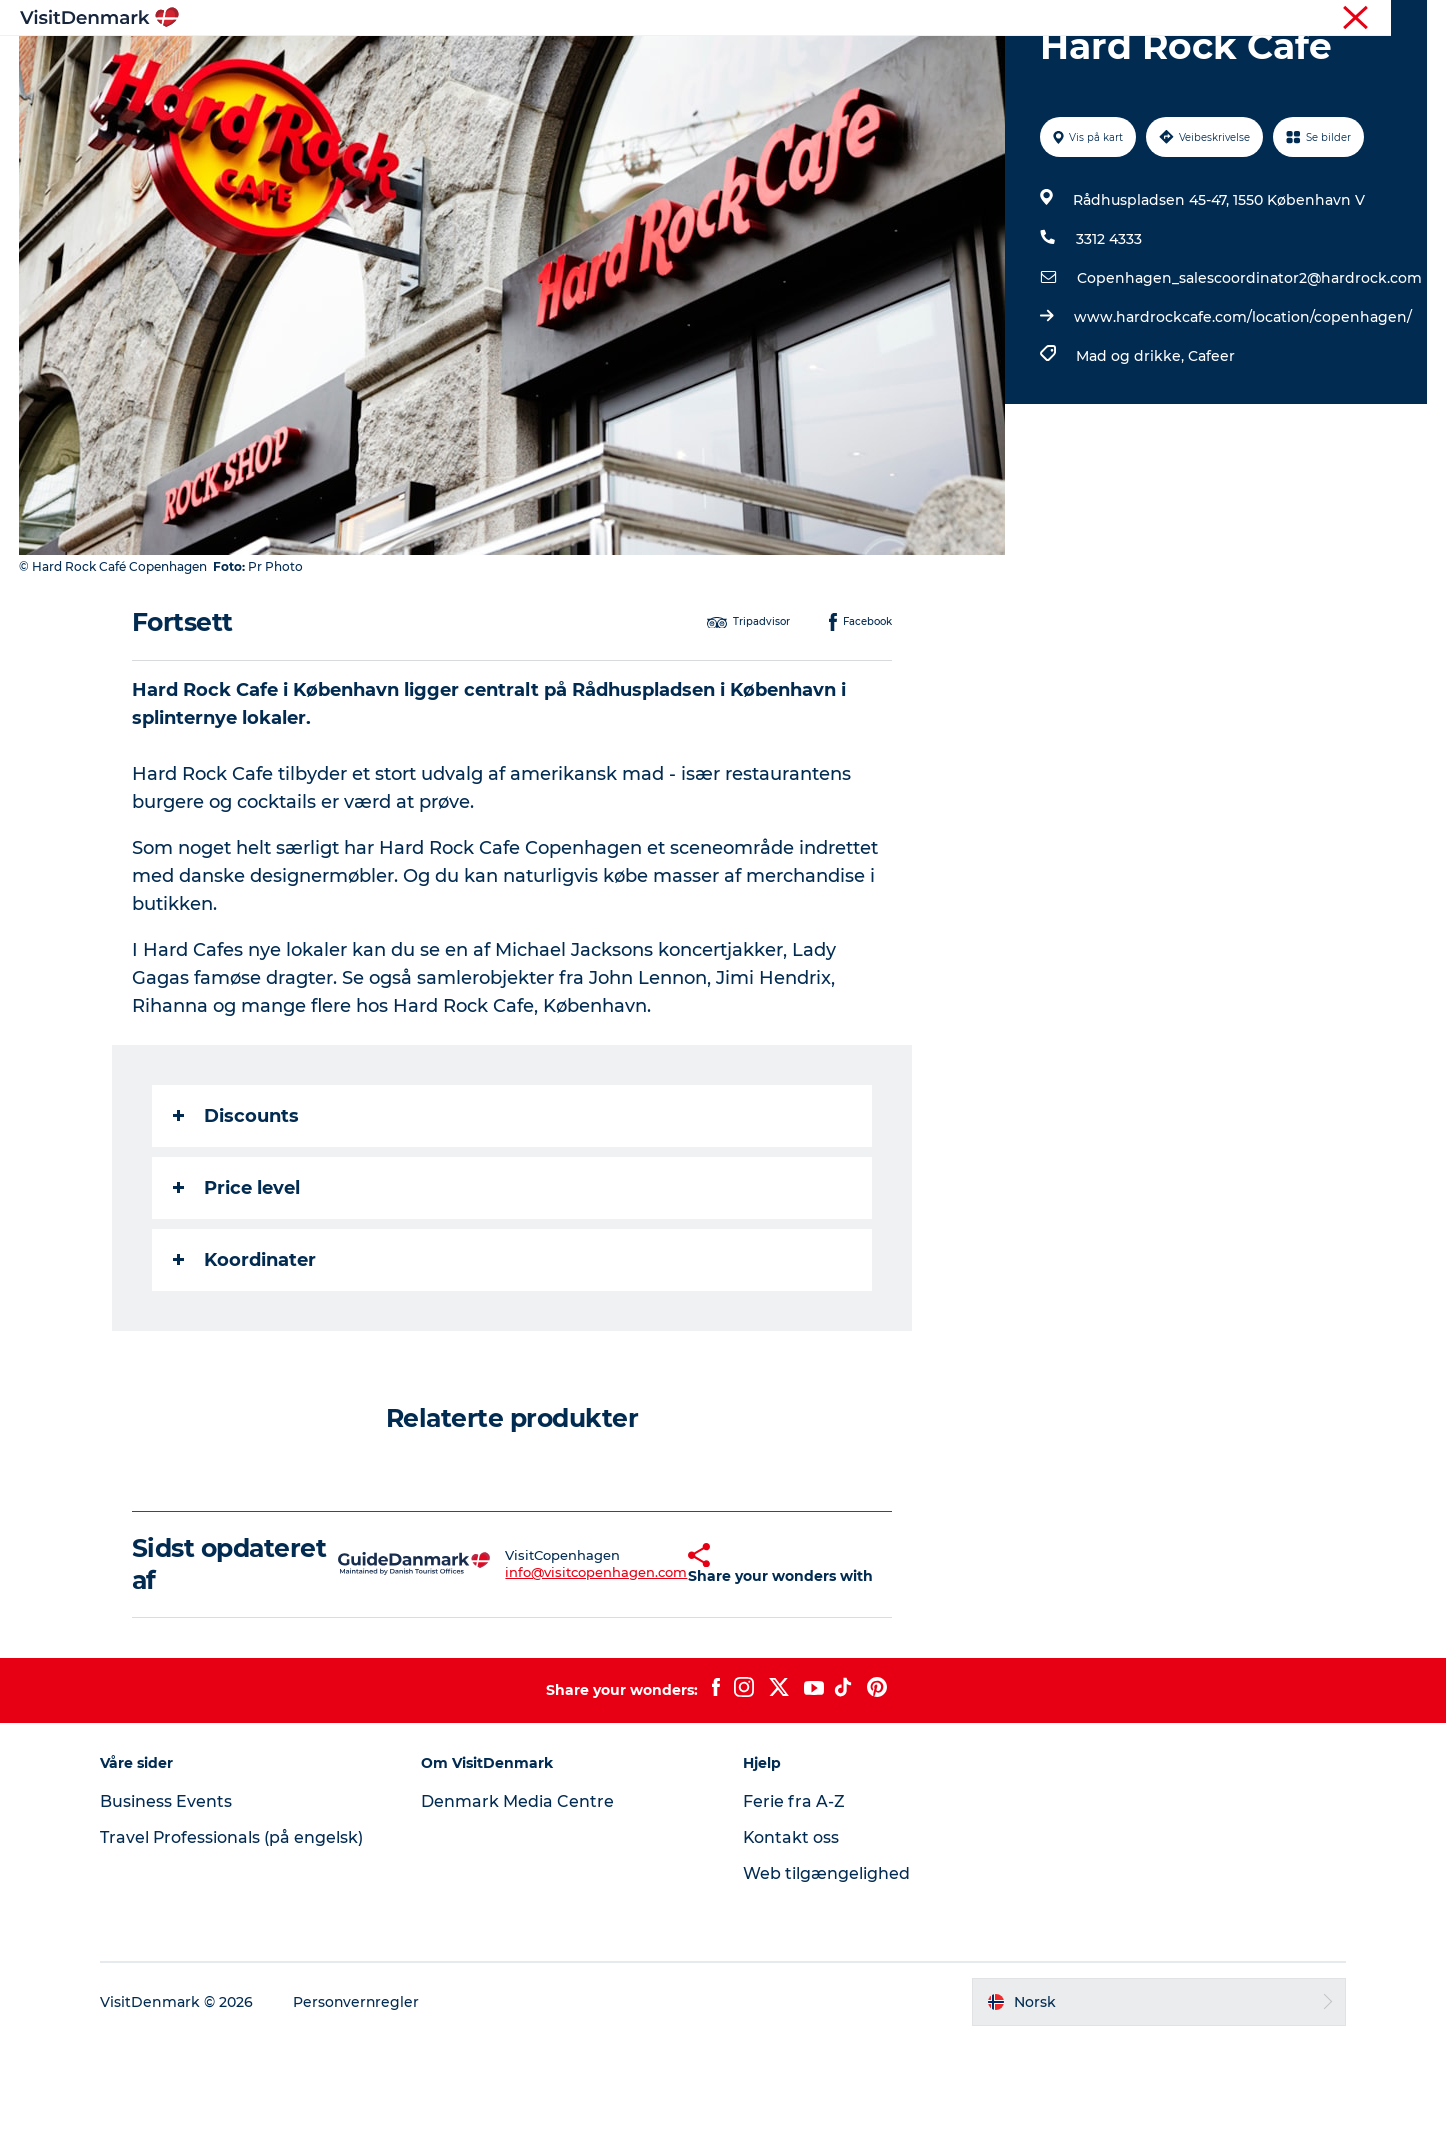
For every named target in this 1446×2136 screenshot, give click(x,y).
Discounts (236, 1211)
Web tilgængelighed (826, 1968)
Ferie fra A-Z (794, 1896)
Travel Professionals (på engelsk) (235, 1932)
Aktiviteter (696, 64)
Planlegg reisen (944, 64)
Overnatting (810, 64)
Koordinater (244, 1355)
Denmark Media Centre (519, 1896)
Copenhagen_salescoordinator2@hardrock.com (1248, 373)
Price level (236, 1283)
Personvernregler (360, 2097)
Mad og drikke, (1131, 451)
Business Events (169, 1896)
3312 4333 (1108, 334)
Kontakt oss (791, 1932)
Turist (1350, 19)
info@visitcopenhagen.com (548, 1667)
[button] (648, 1659)
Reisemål (592, 64)
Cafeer (1210, 451)
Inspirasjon (485, 64)
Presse (1406, 19)
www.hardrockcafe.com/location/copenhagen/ (1242, 412)
